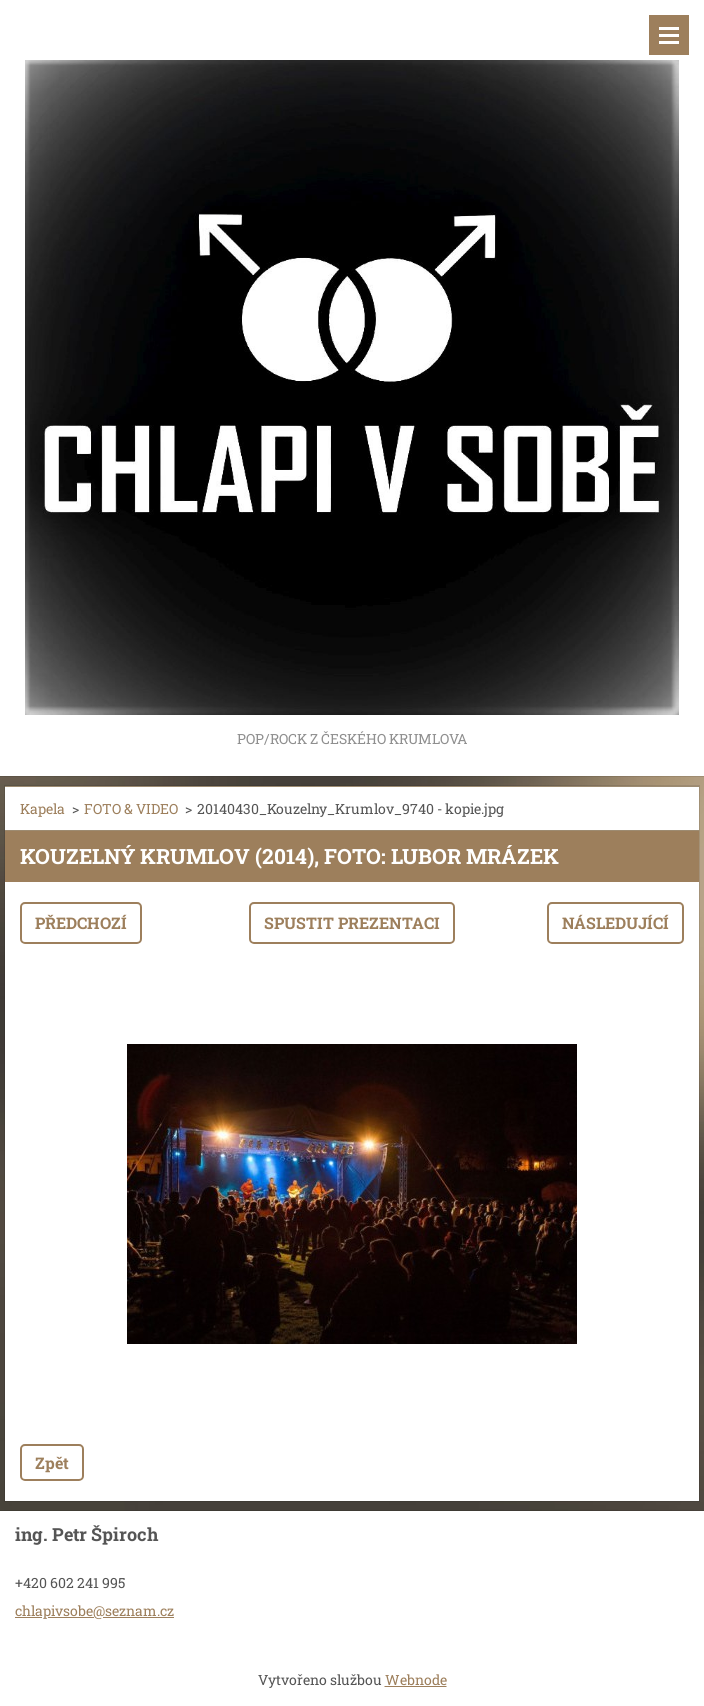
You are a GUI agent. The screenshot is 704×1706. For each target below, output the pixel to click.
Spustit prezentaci (352, 922)
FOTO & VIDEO (131, 808)
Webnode (416, 1679)
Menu (669, 35)
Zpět (52, 1462)
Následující (615, 922)
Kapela (42, 808)
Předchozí (81, 922)
